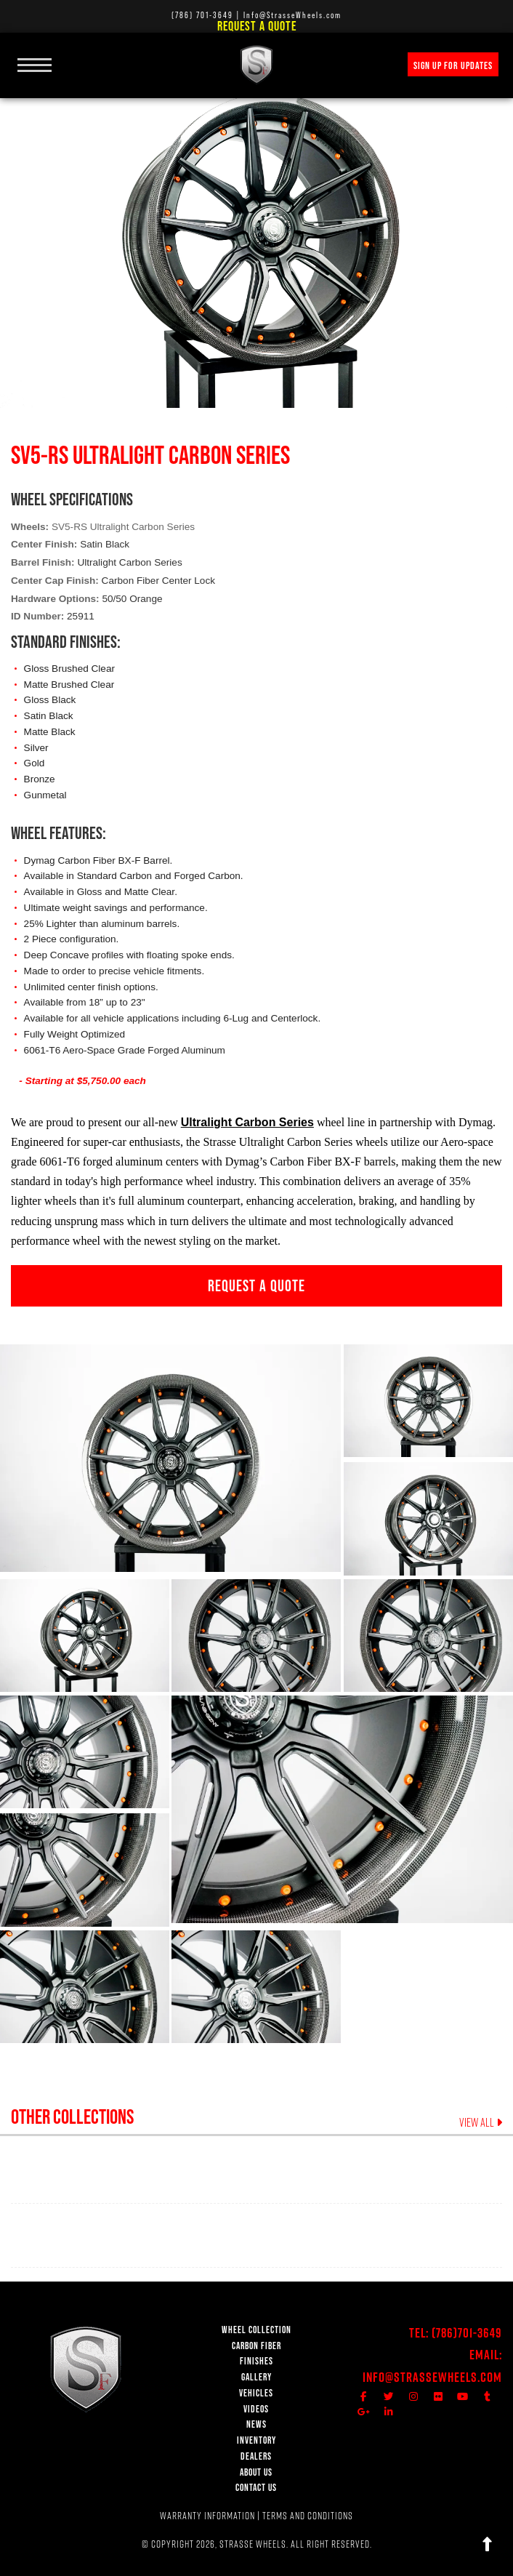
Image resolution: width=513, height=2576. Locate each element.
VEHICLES (256, 2393)
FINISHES (256, 2361)
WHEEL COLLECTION (256, 2329)
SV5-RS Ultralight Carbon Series (123, 526)
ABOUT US (256, 2472)
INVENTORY (256, 2440)
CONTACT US (256, 2487)
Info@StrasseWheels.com (432, 2377)
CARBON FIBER (256, 2345)
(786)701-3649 (467, 2333)
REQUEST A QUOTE (256, 1285)
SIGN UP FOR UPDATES (453, 65)
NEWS (256, 2424)
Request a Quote (256, 25)
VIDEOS (256, 2409)
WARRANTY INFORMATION (207, 2515)
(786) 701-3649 (202, 15)
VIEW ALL (480, 2122)
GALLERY (256, 2377)
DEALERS (256, 2456)
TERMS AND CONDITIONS (307, 2515)
